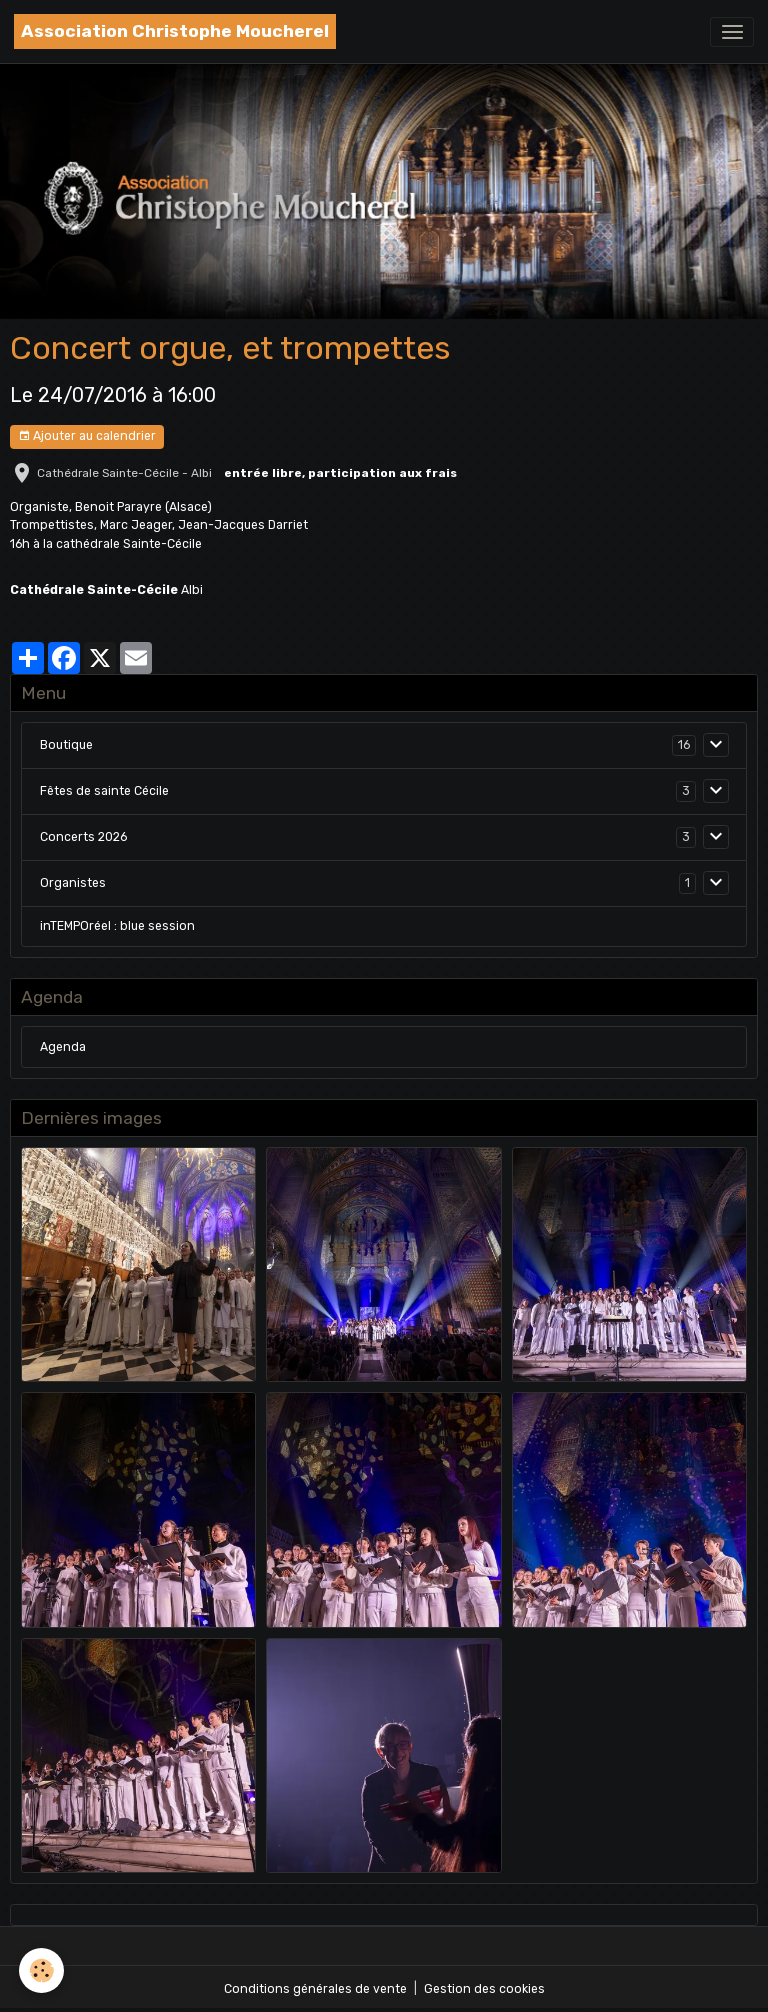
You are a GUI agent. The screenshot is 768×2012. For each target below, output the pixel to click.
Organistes (73, 883)
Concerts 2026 (83, 837)
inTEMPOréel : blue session (117, 926)
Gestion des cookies (484, 1989)
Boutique (66, 745)
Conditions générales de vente (315, 1989)
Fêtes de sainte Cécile (104, 791)
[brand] (175, 31)
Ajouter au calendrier (87, 436)
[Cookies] (42, 1970)
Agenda (63, 1047)
